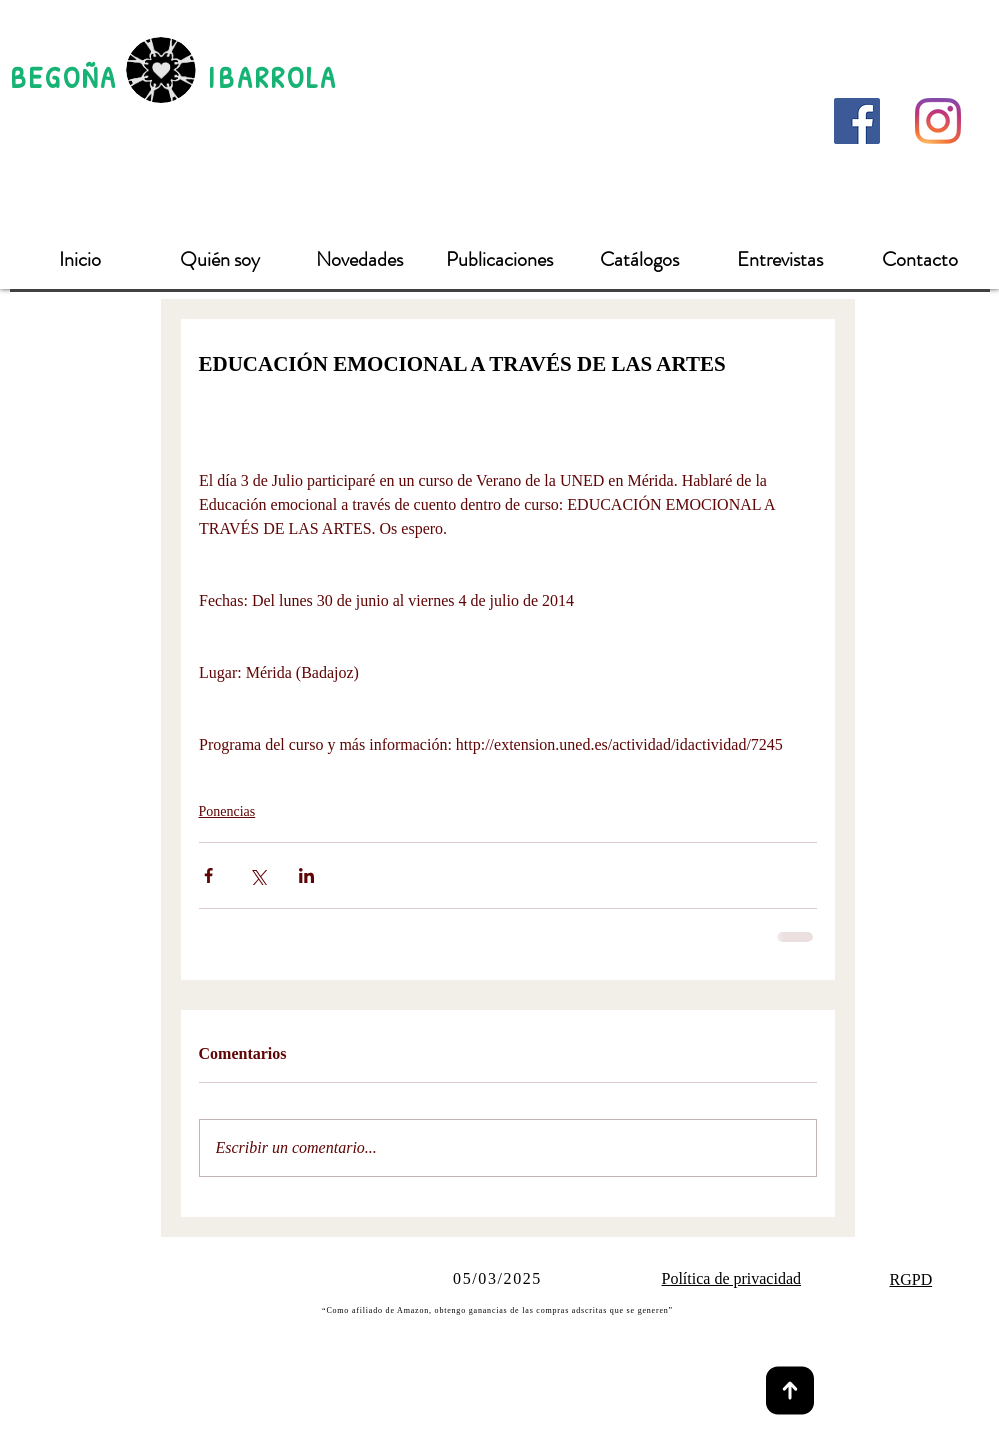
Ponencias (227, 811)
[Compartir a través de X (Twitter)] (257, 875)
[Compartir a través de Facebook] (208, 875)
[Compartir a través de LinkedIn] (306, 875)
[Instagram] (938, 121)
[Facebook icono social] (857, 121)
